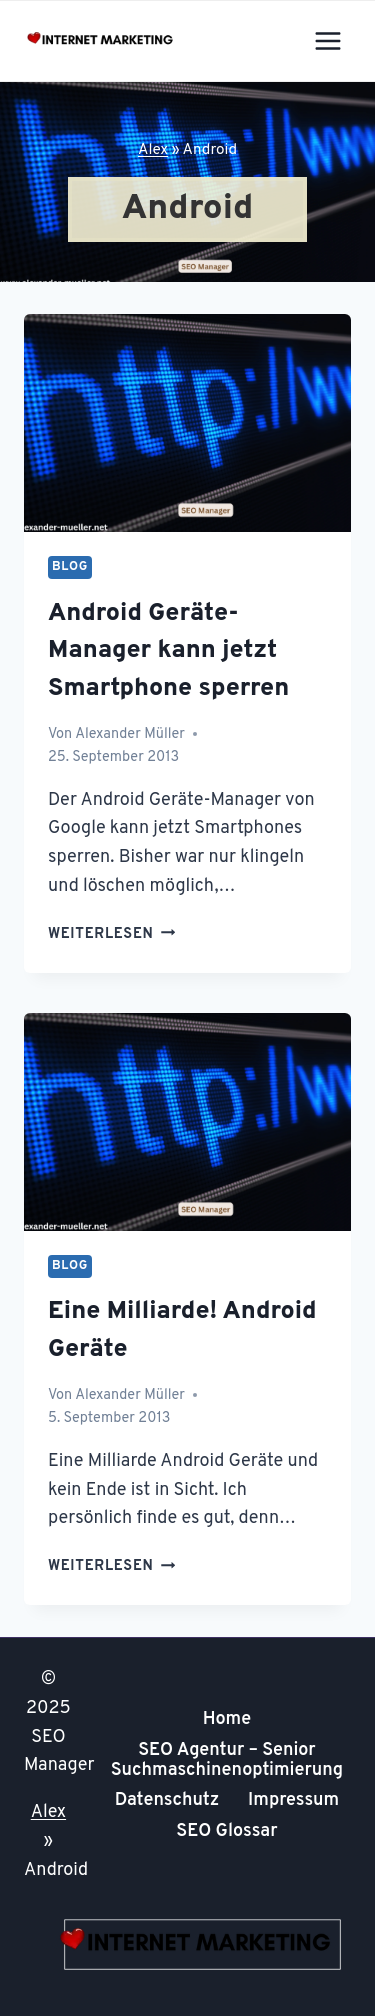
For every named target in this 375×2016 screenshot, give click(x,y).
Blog (70, 567)
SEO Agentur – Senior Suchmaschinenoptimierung (227, 1760)
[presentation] (187, 423)
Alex (153, 150)
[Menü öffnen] (327, 40)
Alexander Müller (130, 734)
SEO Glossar (226, 1831)
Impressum (293, 1800)
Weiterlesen (111, 934)
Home (227, 1719)
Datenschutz (167, 1800)
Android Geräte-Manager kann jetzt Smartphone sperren (168, 651)
